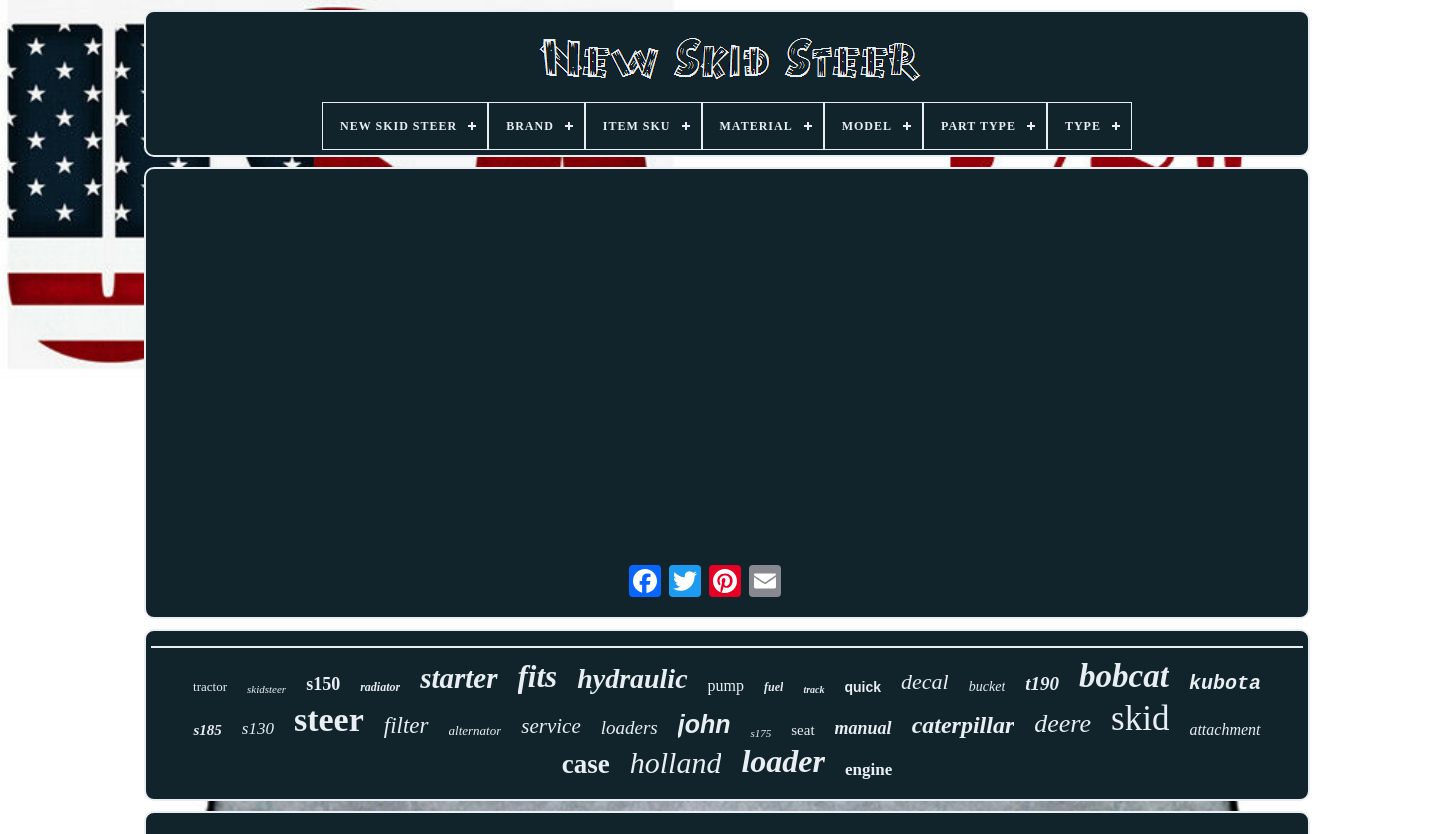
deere (1062, 723)
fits (538, 676)
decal (925, 681)
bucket (987, 686)
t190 (1042, 683)
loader (783, 761)
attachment (1224, 729)
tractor (210, 686)
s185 (207, 730)
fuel (773, 687)
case (586, 764)
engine (868, 769)
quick (863, 687)
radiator (380, 687)
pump (726, 685)
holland (676, 762)
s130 (258, 728)
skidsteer (266, 689)
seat (802, 730)
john (704, 724)
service (550, 726)
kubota (1225, 683)
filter (406, 725)
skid (1140, 718)
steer (329, 719)
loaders (629, 727)
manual (863, 728)
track (813, 689)
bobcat (1124, 676)
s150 (323, 684)
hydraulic (632, 678)
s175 (760, 733)
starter (458, 678)
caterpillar (963, 725)
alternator (475, 730)
